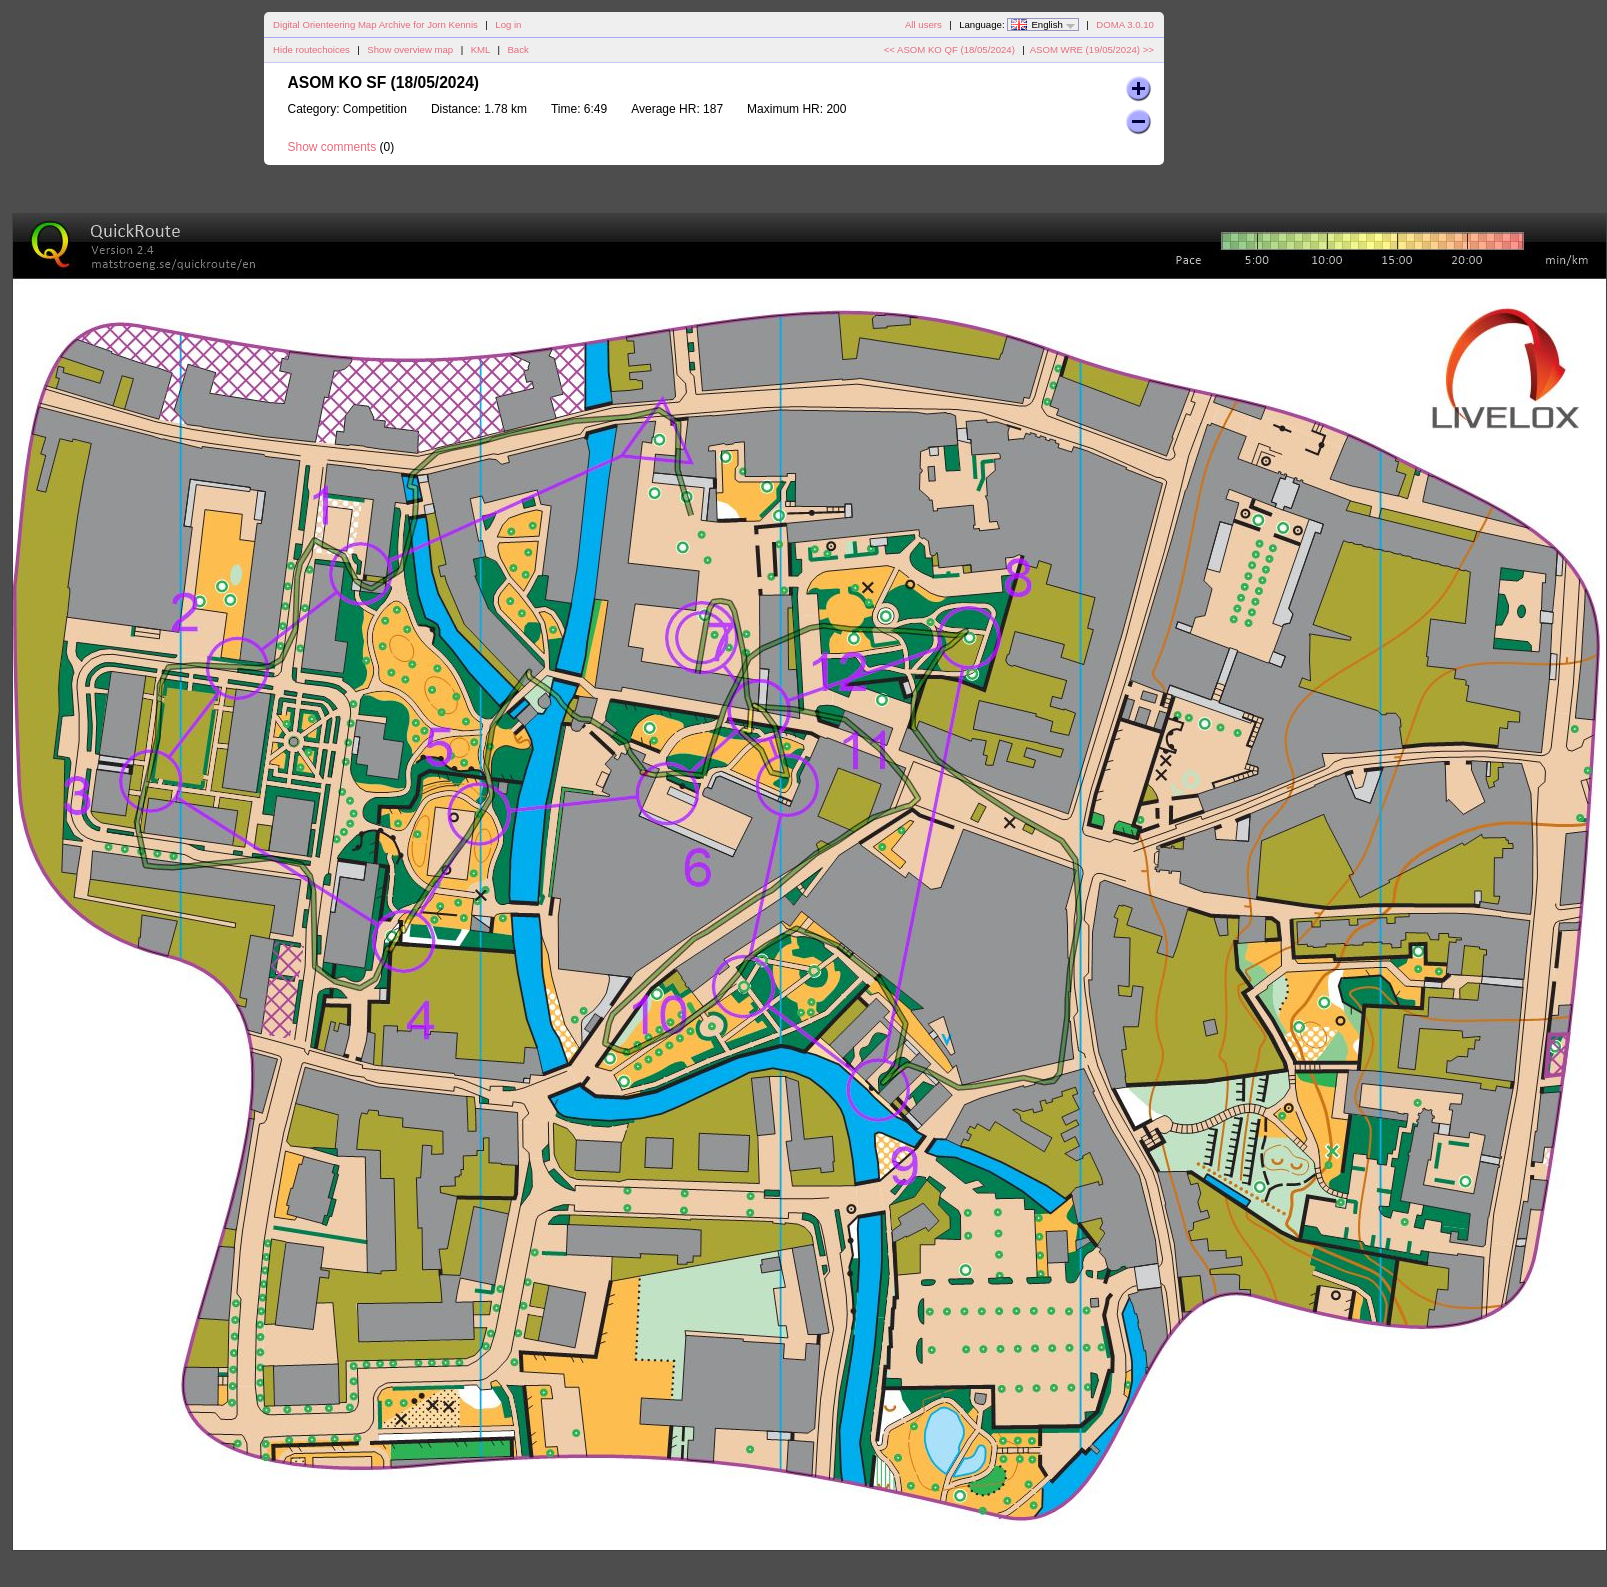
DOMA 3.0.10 (1125, 24)
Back (517, 49)
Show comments (332, 147)
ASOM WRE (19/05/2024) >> (1092, 49)
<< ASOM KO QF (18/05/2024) (949, 49)
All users (923, 24)
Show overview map (410, 49)
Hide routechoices (311, 49)
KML (480, 49)
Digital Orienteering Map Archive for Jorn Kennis (375, 24)
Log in (508, 24)
